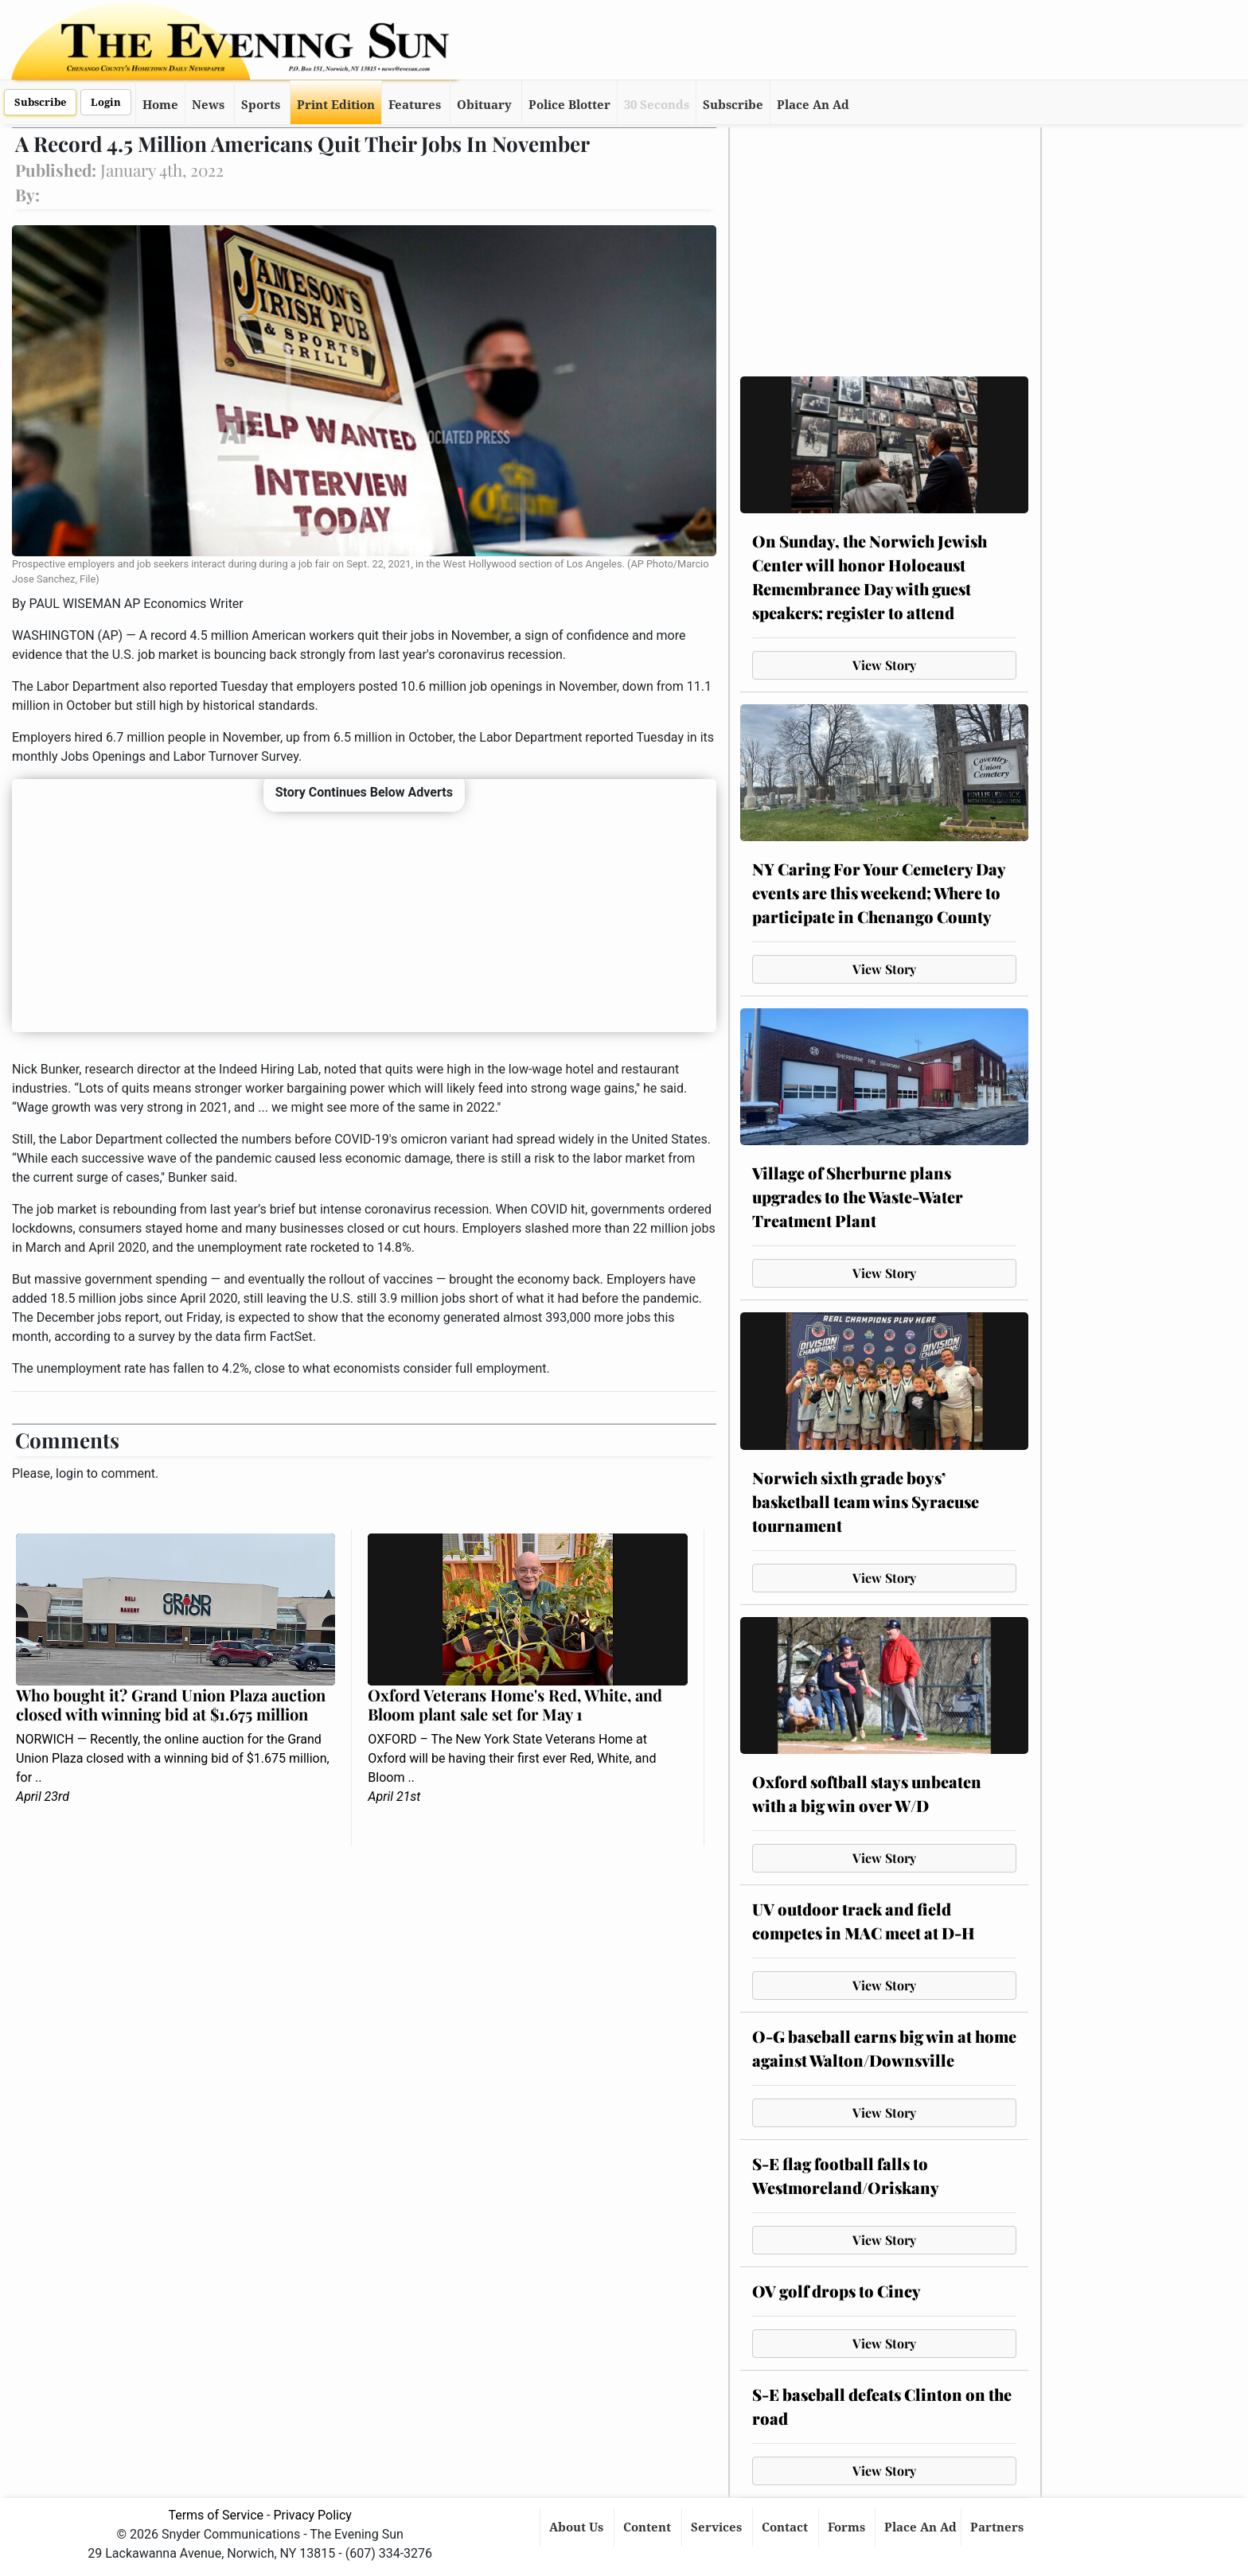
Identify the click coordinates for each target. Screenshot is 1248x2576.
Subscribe (40, 102)
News (208, 105)
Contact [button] (786, 2527)
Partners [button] (998, 2527)
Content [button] (648, 2527)
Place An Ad (813, 105)
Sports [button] (260, 105)
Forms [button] (848, 2527)
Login (106, 102)
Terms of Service (215, 2515)
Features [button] (414, 105)
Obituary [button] (484, 105)
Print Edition (336, 105)
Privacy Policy (312, 2515)
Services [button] (718, 2527)
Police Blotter (569, 105)
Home (160, 105)
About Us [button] (577, 2527)
